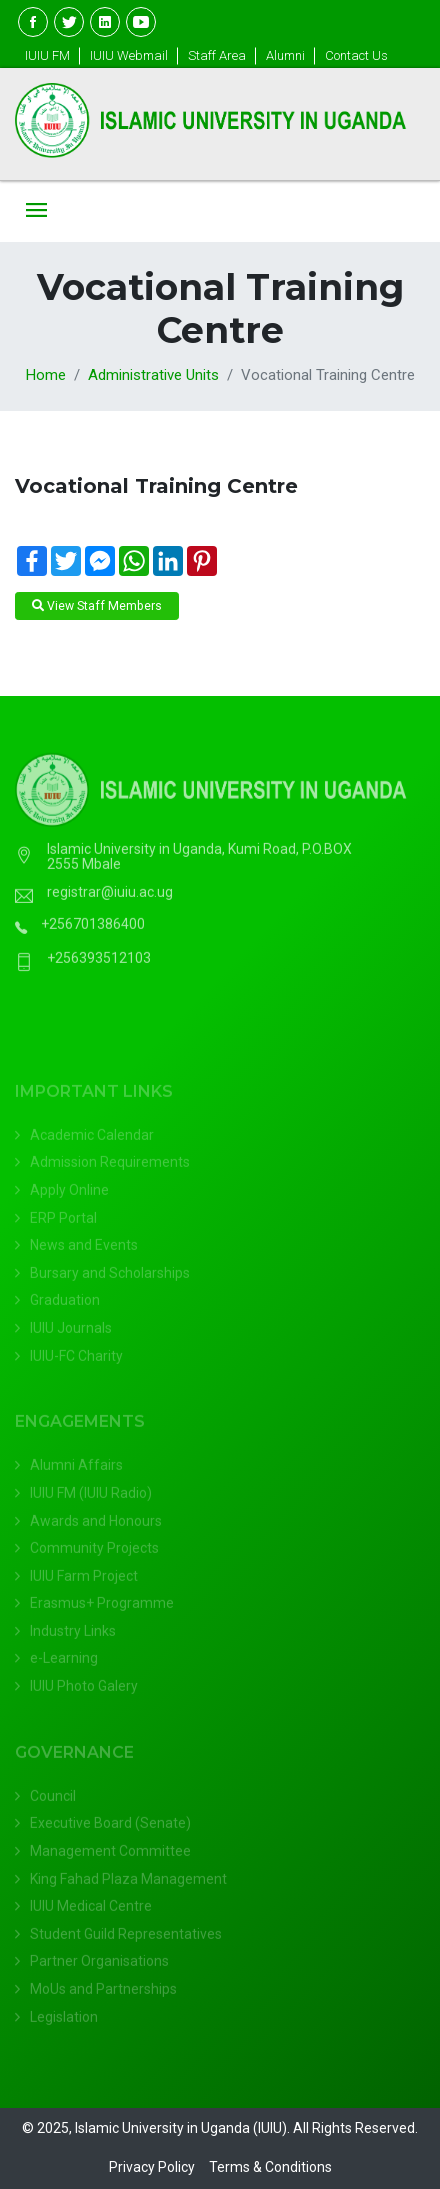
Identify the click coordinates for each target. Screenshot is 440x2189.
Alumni (285, 55)
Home (46, 375)
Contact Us (356, 55)
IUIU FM (47, 55)
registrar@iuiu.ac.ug (110, 902)
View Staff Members (97, 606)
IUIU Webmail (129, 55)
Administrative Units (153, 375)
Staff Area (217, 55)
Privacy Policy (152, 2167)
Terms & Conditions (270, 2167)
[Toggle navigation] (36, 211)
